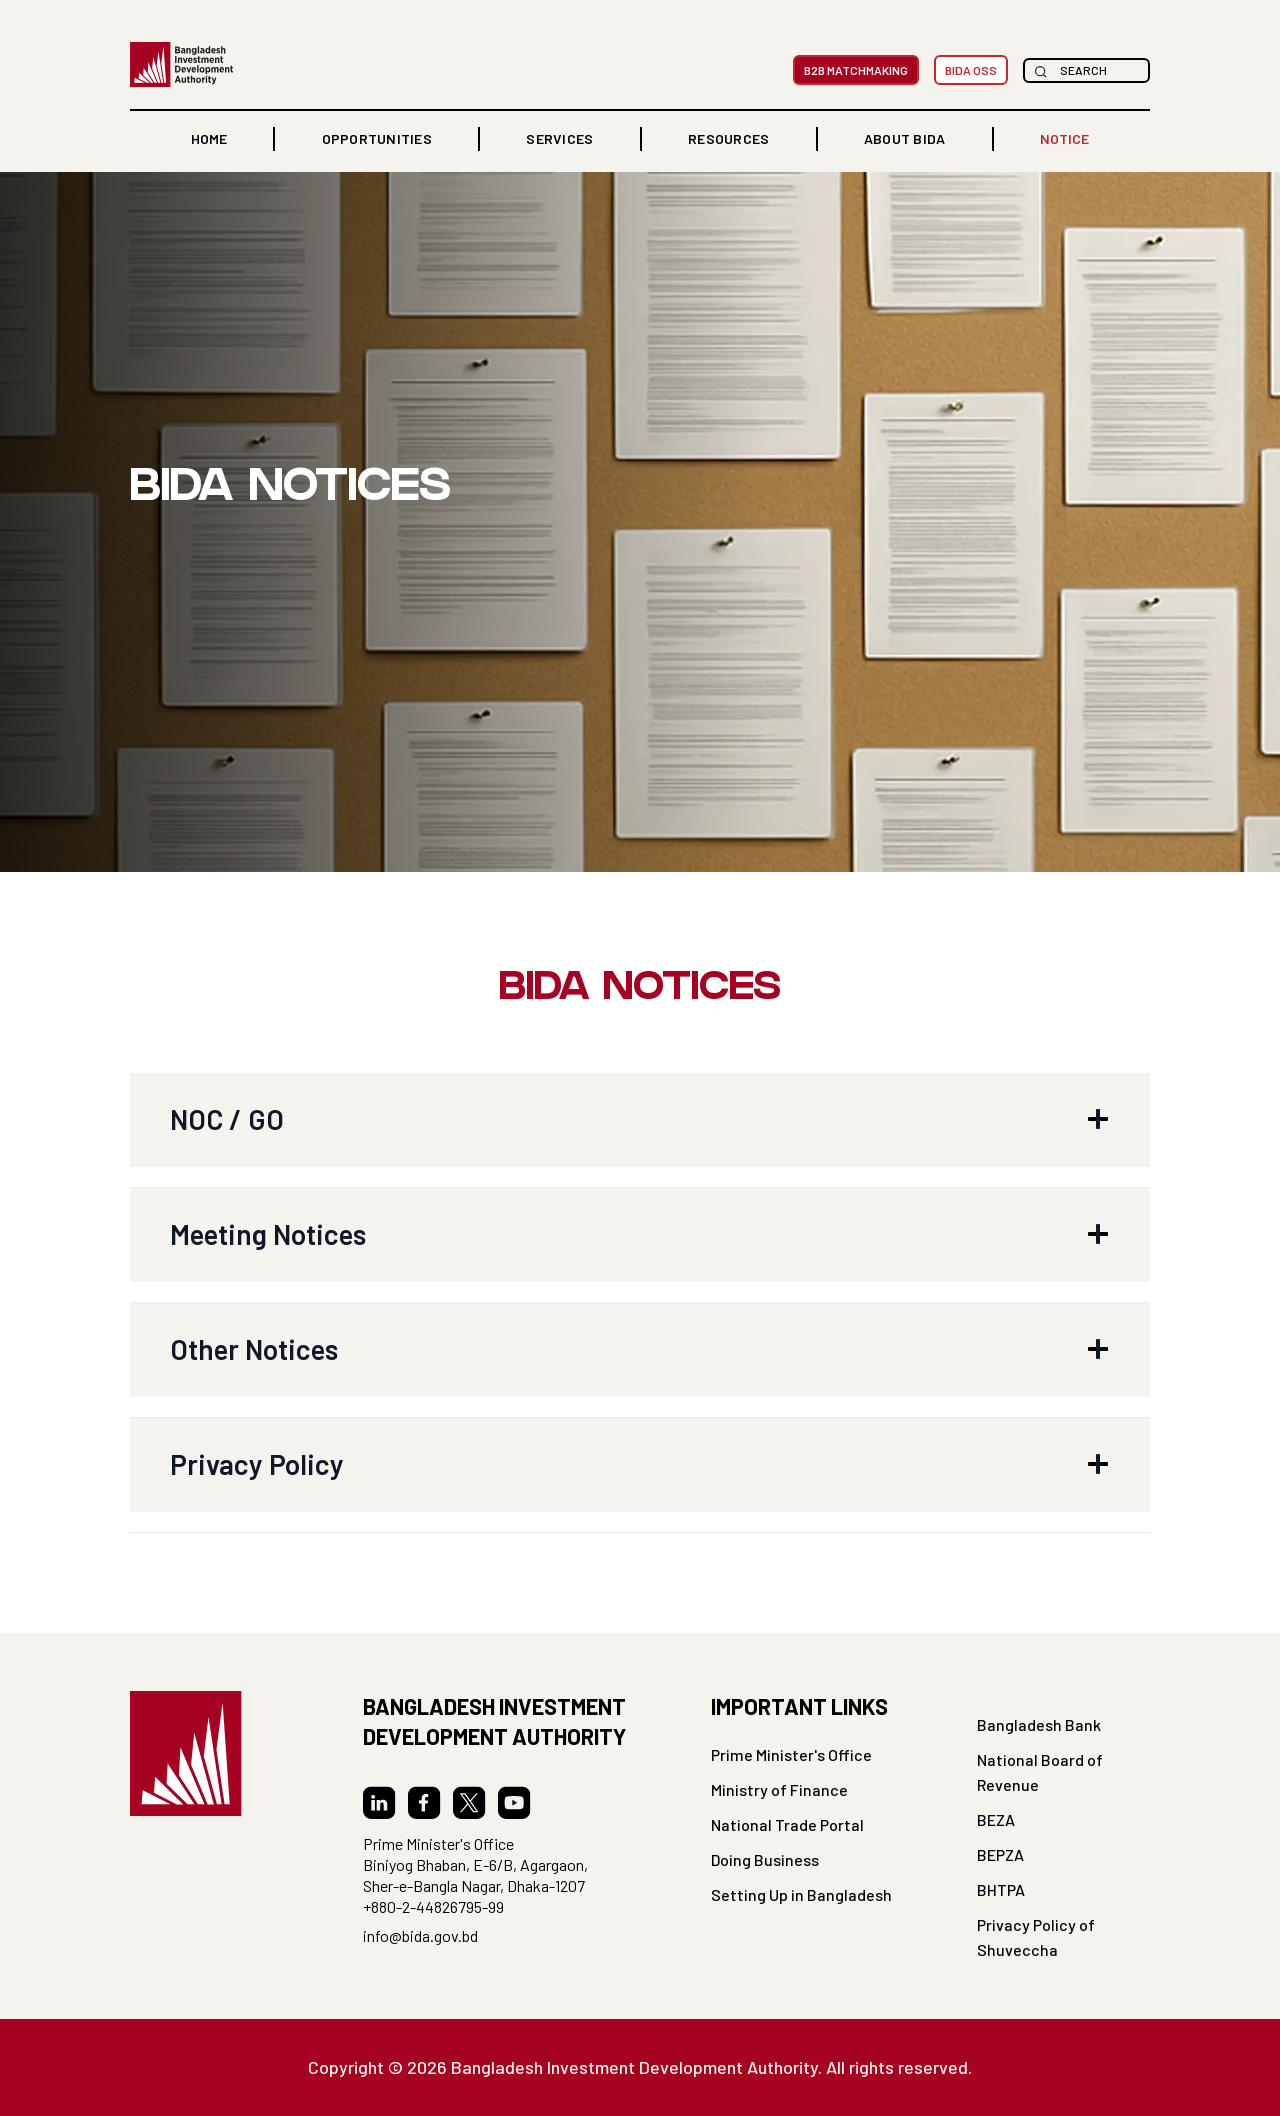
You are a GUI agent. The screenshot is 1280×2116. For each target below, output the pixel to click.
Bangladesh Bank (1039, 1724)
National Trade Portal (787, 1824)
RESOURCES (728, 138)
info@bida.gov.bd (420, 1935)
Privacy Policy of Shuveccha (1036, 1937)
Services (559, 138)
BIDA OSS (971, 70)
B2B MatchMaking (856, 70)
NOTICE (1064, 138)
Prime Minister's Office (791, 1754)
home (209, 138)
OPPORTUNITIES (377, 138)
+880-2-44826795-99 (433, 1906)
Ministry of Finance (779, 1789)
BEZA (996, 1819)
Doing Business (765, 1859)
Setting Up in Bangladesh (801, 1894)
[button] (377, 139)
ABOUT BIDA (905, 138)
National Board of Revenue (1040, 1772)
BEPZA (1000, 1854)
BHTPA (1001, 1889)
